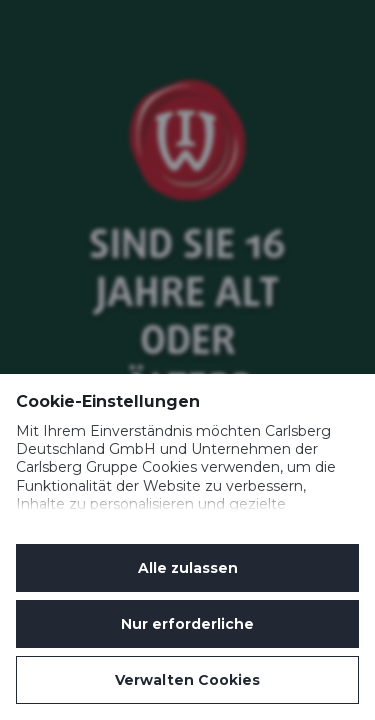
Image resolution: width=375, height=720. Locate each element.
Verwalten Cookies (187, 680)
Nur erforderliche (187, 624)
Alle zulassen (188, 568)
